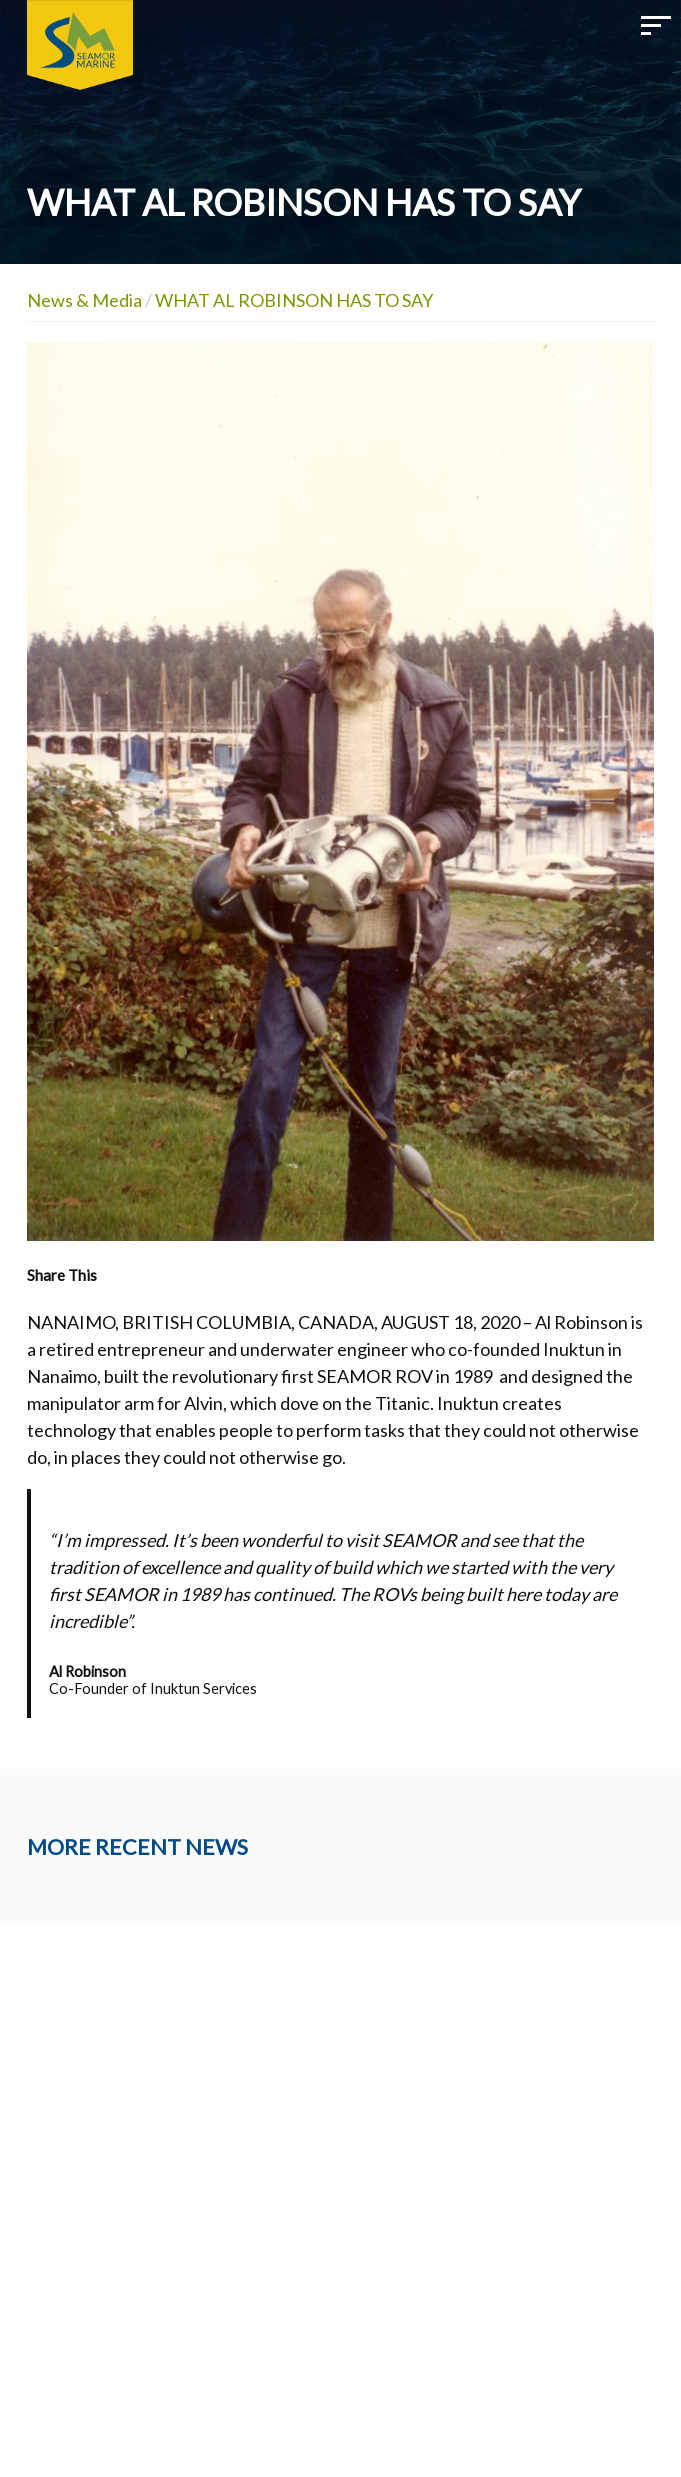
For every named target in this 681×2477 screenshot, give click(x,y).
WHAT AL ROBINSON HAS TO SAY (294, 300)
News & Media (84, 300)
